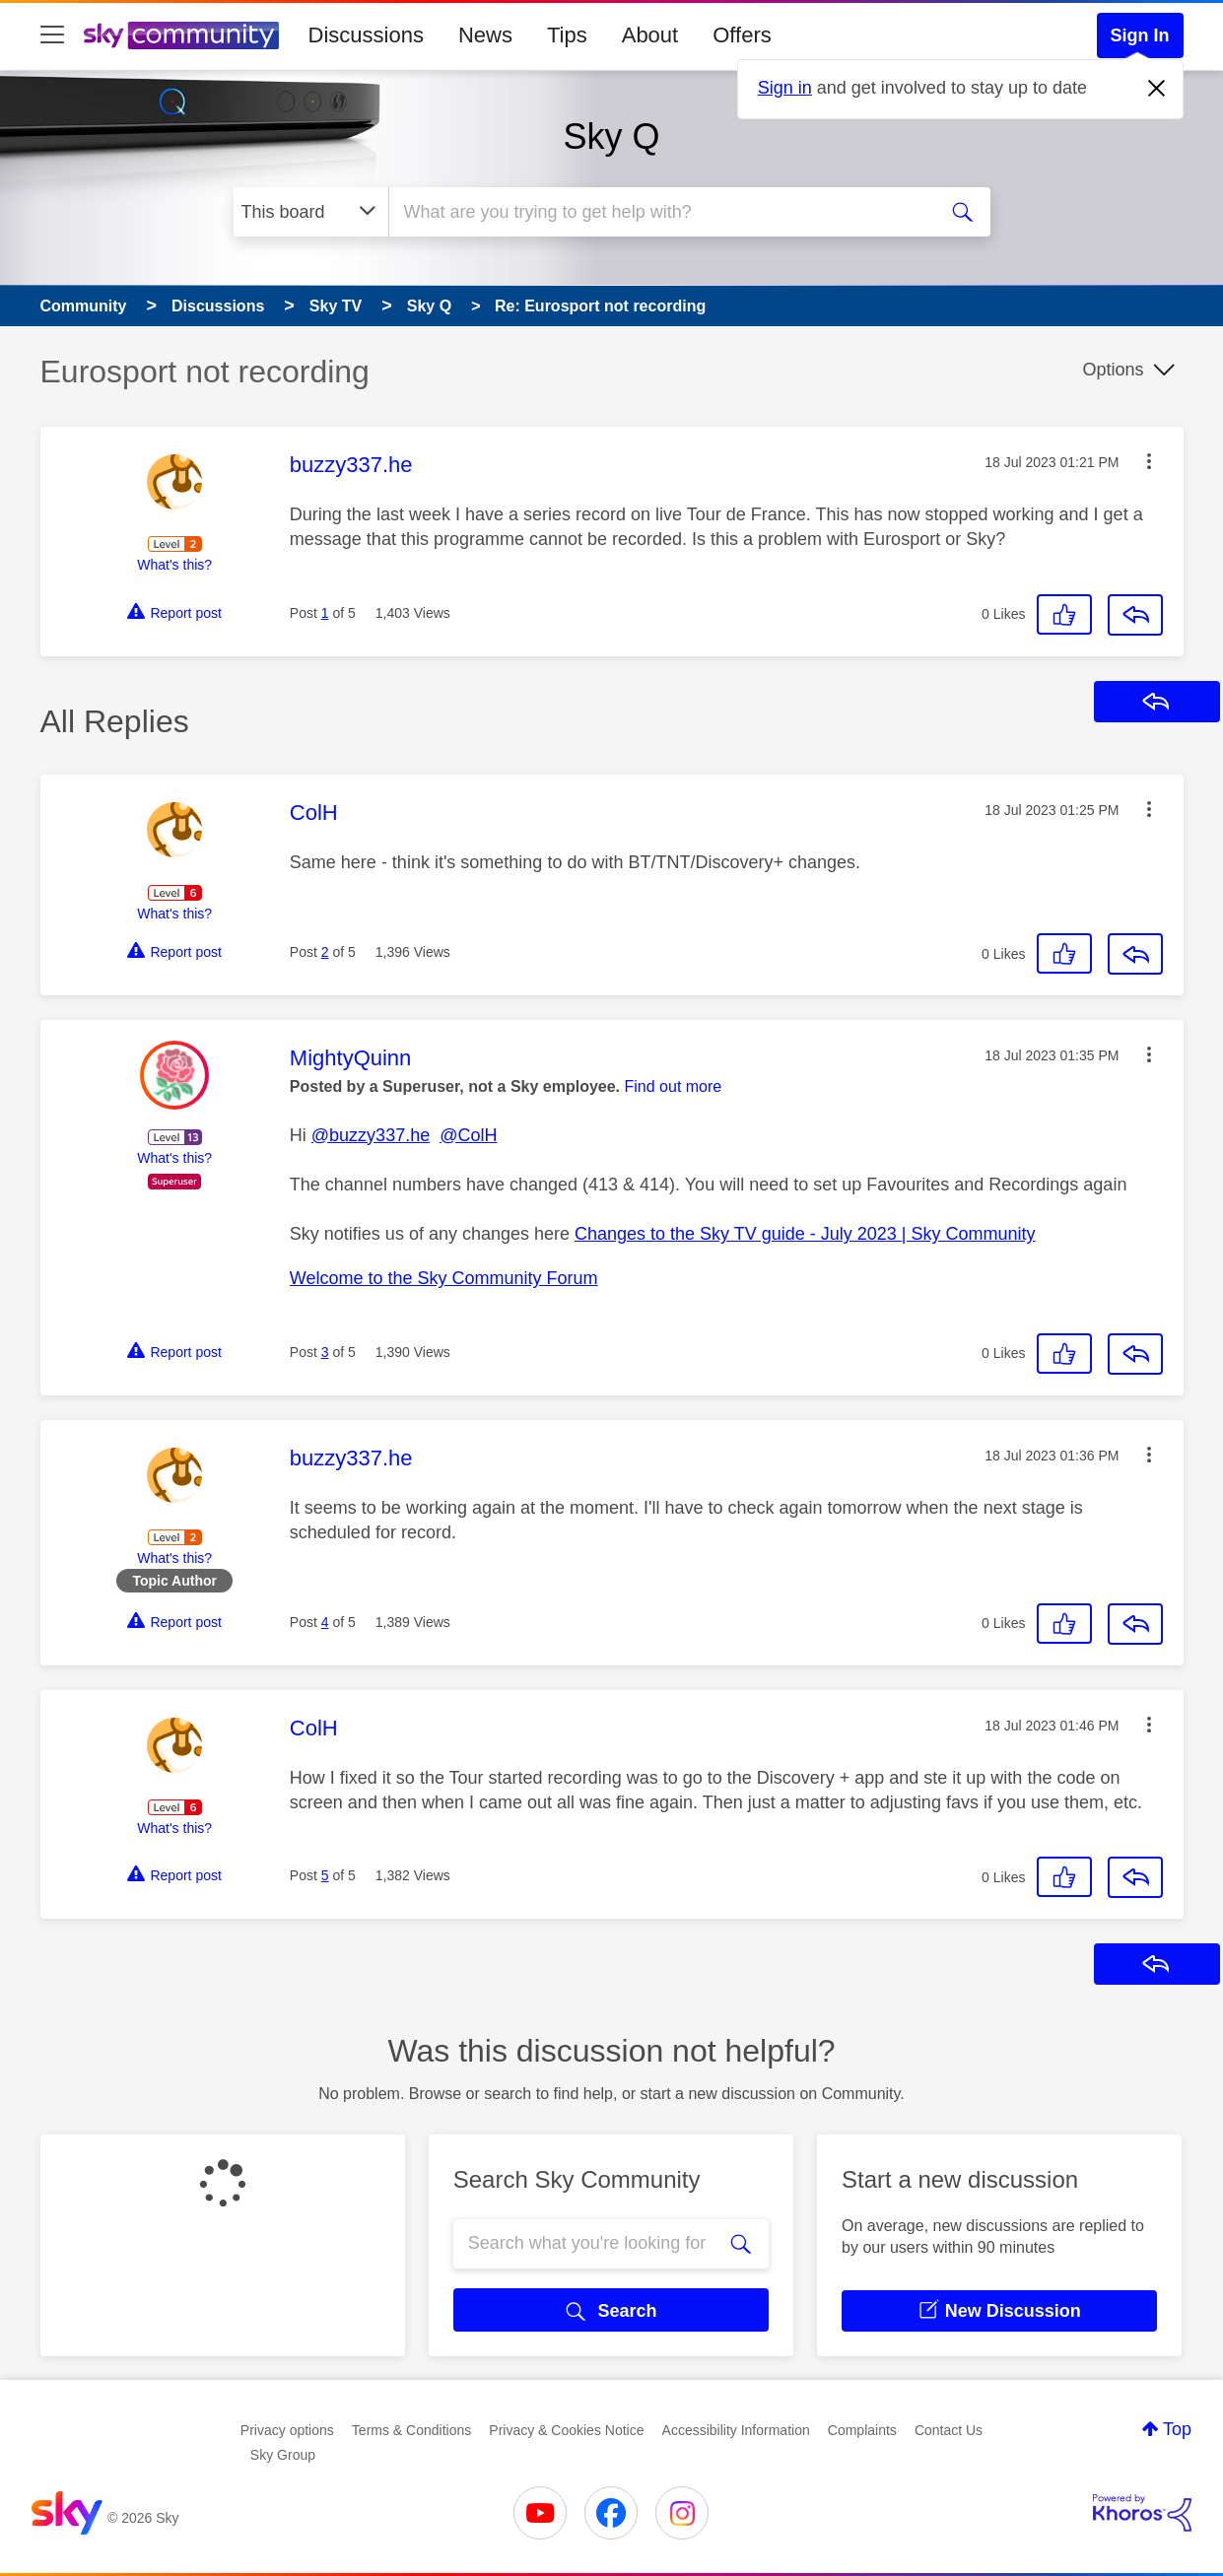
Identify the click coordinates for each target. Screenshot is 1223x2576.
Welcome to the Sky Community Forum (444, 1278)
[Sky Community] (181, 35)
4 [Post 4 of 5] (325, 1622)
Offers (742, 35)
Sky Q (611, 136)
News (485, 35)
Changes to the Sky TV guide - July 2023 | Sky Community (805, 1234)
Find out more (673, 1086)
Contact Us (949, 2430)
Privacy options (287, 2430)
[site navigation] (52, 35)
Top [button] (1177, 2429)
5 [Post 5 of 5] (325, 1875)
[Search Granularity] (311, 212)
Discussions (366, 35)
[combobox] (659, 212)
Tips (567, 35)
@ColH (468, 1135)
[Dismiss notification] (1157, 88)
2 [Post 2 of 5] (325, 952)
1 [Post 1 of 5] (325, 613)
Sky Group (282, 2455)
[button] (1149, 461)
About (650, 35)
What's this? (174, 565)
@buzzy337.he (370, 1135)
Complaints (862, 2430)
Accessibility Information (736, 2430)
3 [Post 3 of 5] (325, 1352)
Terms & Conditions (411, 2430)
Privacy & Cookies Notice (566, 2430)
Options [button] (1112, 369)
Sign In (1140, 35)
